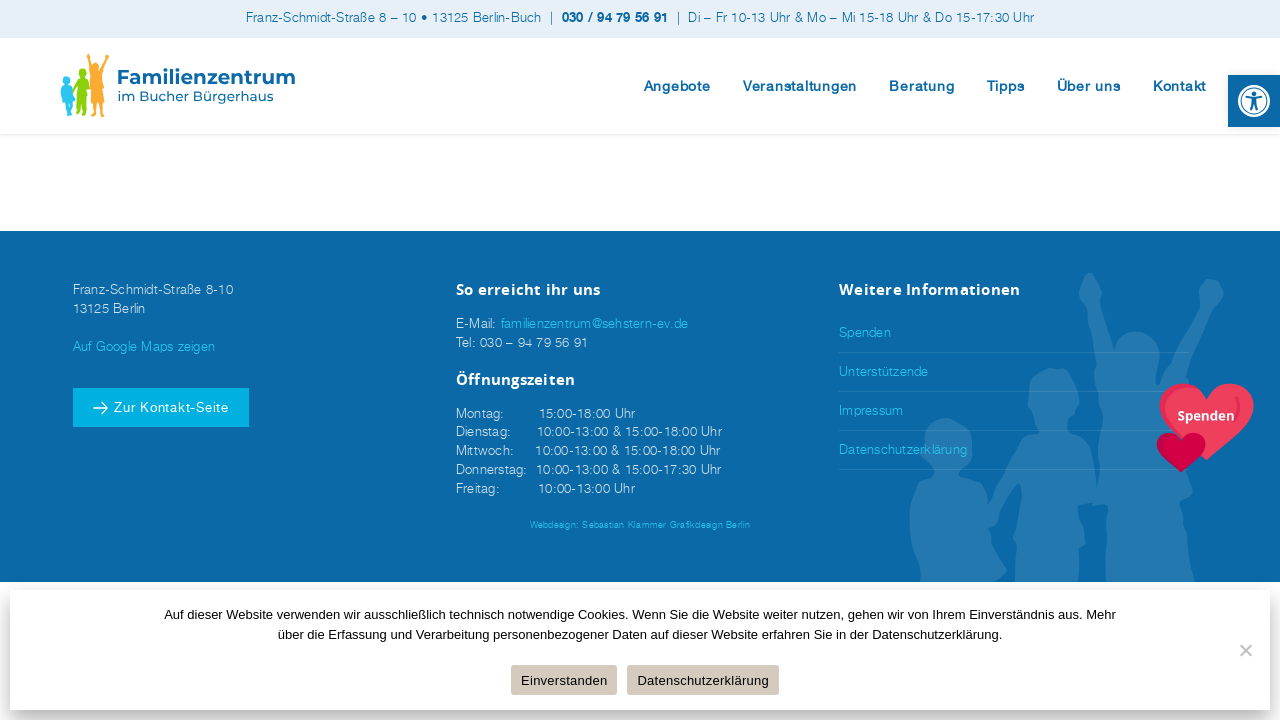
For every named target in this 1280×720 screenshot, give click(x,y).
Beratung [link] (921, 86)
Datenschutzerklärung (702, 680)
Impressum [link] (871, 410)
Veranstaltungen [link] (800, 86)
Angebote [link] (677, 86)
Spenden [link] (865, 332)
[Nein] (1245, 650)
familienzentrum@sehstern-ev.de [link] (595, 323)
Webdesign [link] (553, 524)
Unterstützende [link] (884, 371)
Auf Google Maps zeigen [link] (144, 346)
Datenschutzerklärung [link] (903, 449)
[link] (1254, 101)
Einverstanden (564, 680)
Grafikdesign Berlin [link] (710, 524)
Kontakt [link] (1179, 86)
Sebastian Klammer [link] (624, 524)
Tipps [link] (1006, 86)
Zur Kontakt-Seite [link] (171, 407)
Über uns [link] (1089, 86)
